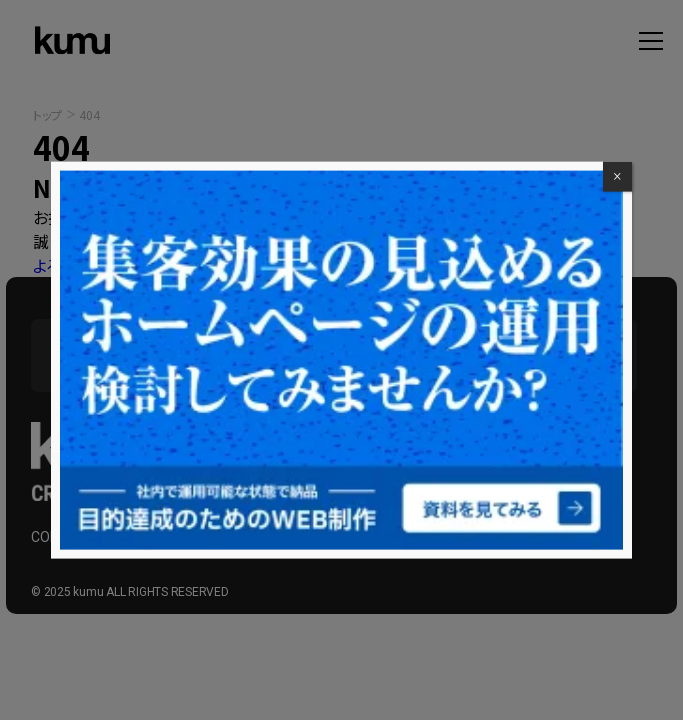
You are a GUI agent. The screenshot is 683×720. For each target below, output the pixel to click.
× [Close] (617, 176)
